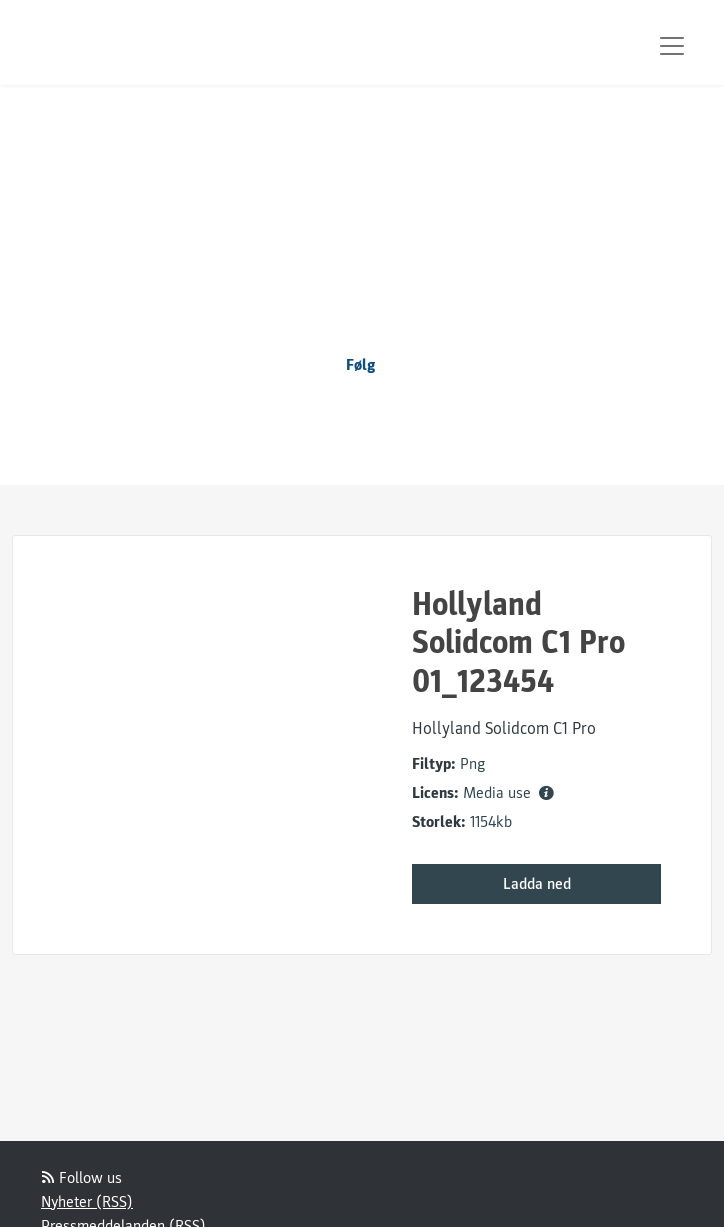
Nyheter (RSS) (87, 1202)
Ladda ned (537, 884)
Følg (361, 365)
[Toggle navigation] (672, 46)
